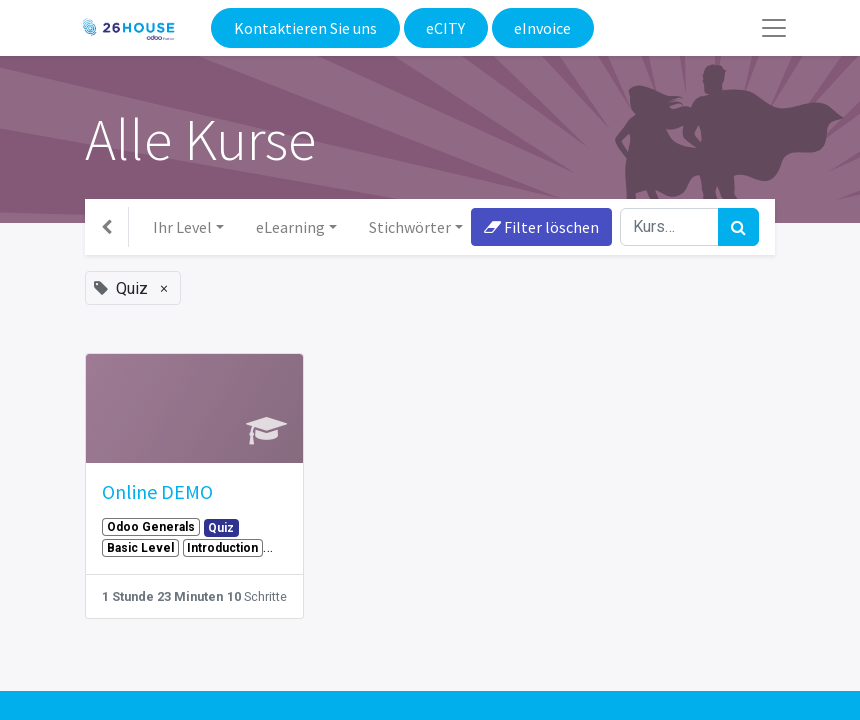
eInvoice (542, 28)
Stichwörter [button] (410, 227)
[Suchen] (738, 227)
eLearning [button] (290, 227)
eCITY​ (445, 28)
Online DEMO (157, 491)
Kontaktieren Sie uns (305, 28)
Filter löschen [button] (541, 227)
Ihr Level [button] (182, 227)
